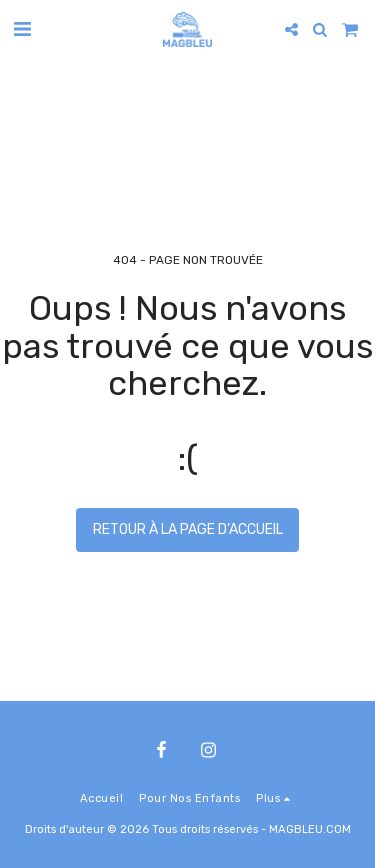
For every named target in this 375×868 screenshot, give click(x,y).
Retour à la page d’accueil (188, 529)
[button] (22, 29)
